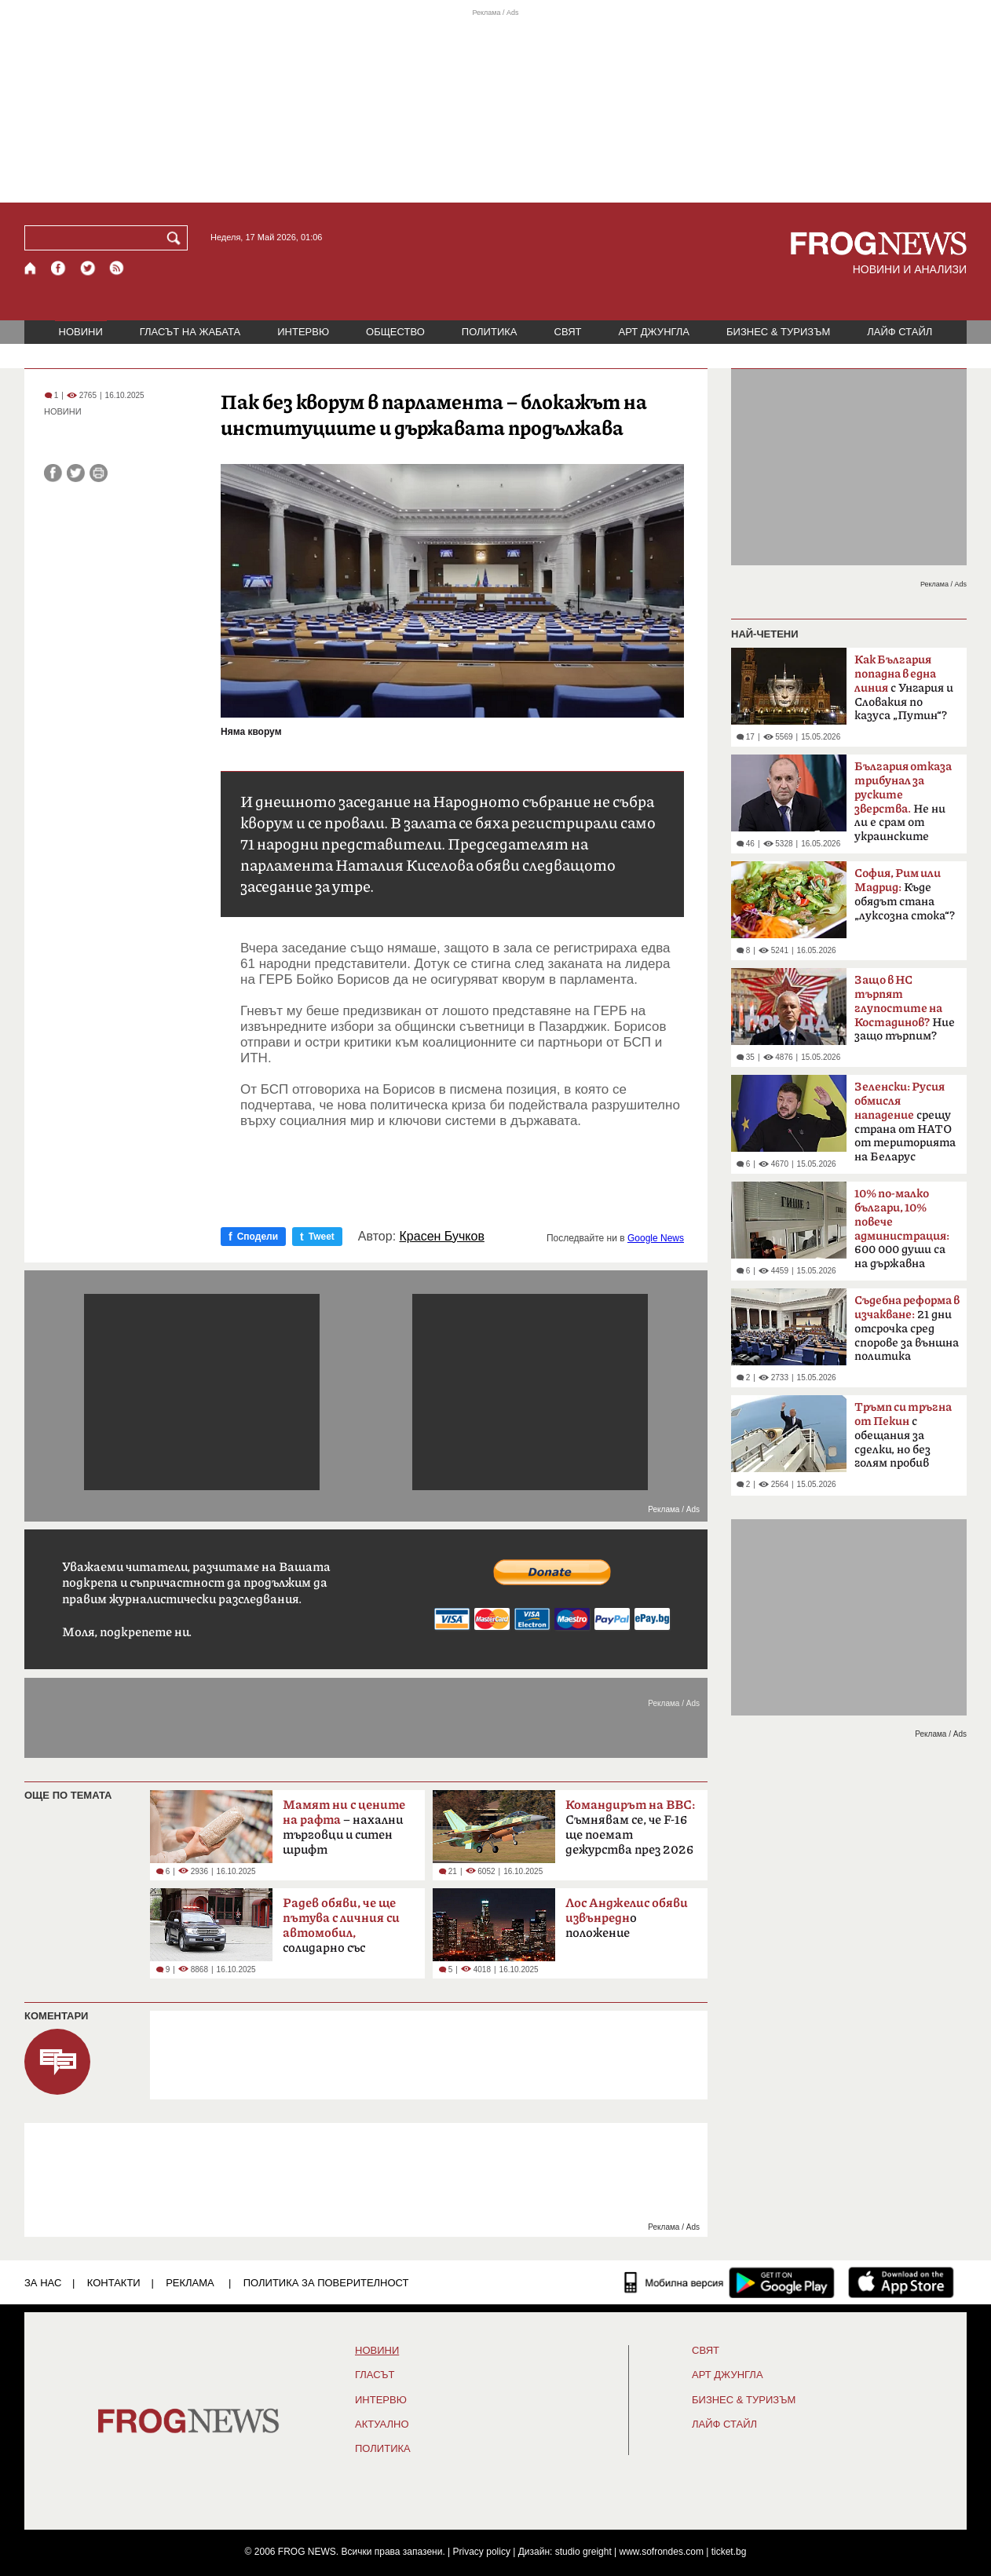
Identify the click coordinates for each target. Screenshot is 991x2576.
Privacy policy (481, 2551)
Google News (655, 1238)
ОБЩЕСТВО (395, 332)
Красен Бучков (442, 1236)
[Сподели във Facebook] (53, 473)
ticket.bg (729, 2551)
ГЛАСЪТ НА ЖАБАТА (190, 332)
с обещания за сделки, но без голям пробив (903, 1435)
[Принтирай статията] (99, 473)
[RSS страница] (117, 268)
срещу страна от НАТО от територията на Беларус (905, 1122)
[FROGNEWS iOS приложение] (901, 2282)
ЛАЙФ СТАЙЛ (899, 332)
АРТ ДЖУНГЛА (653, 332)
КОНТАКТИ (114, 2283)
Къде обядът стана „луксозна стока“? (904, 894)
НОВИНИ (81, 332)
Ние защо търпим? (904, 1008)
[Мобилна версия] (674, 2282)
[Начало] (31, 268)
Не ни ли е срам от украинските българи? (903, 806)
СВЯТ (568, 332)
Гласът (374, 2375)
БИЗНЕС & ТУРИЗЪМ (778, 332)
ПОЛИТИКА (489, 332)
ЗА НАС (42, 2283)
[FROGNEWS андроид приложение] (782, 2282)
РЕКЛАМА (190, 2283)
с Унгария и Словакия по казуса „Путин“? (903, 687)
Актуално (382, 2424)
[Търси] (176, 238)
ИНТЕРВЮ (303, 332)
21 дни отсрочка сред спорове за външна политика (907, 1328)
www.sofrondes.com (662, 2551)
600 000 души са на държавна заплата (901, 1233)
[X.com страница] (88, 268)
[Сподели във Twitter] (76, 473)
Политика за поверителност (326, 2283)
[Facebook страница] (59, 268)
